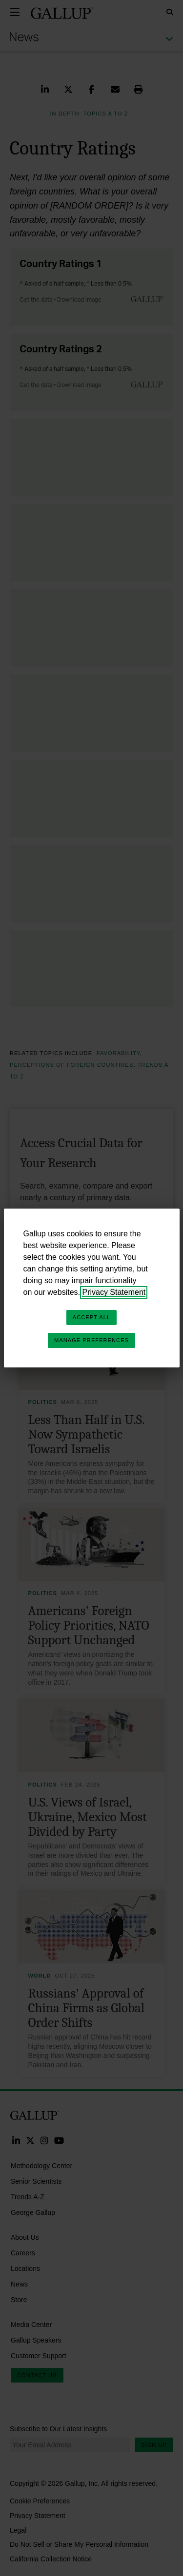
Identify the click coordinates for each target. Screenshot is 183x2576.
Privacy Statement (113, 1292)
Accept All (91, 1317)
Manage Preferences (91, 1340)
